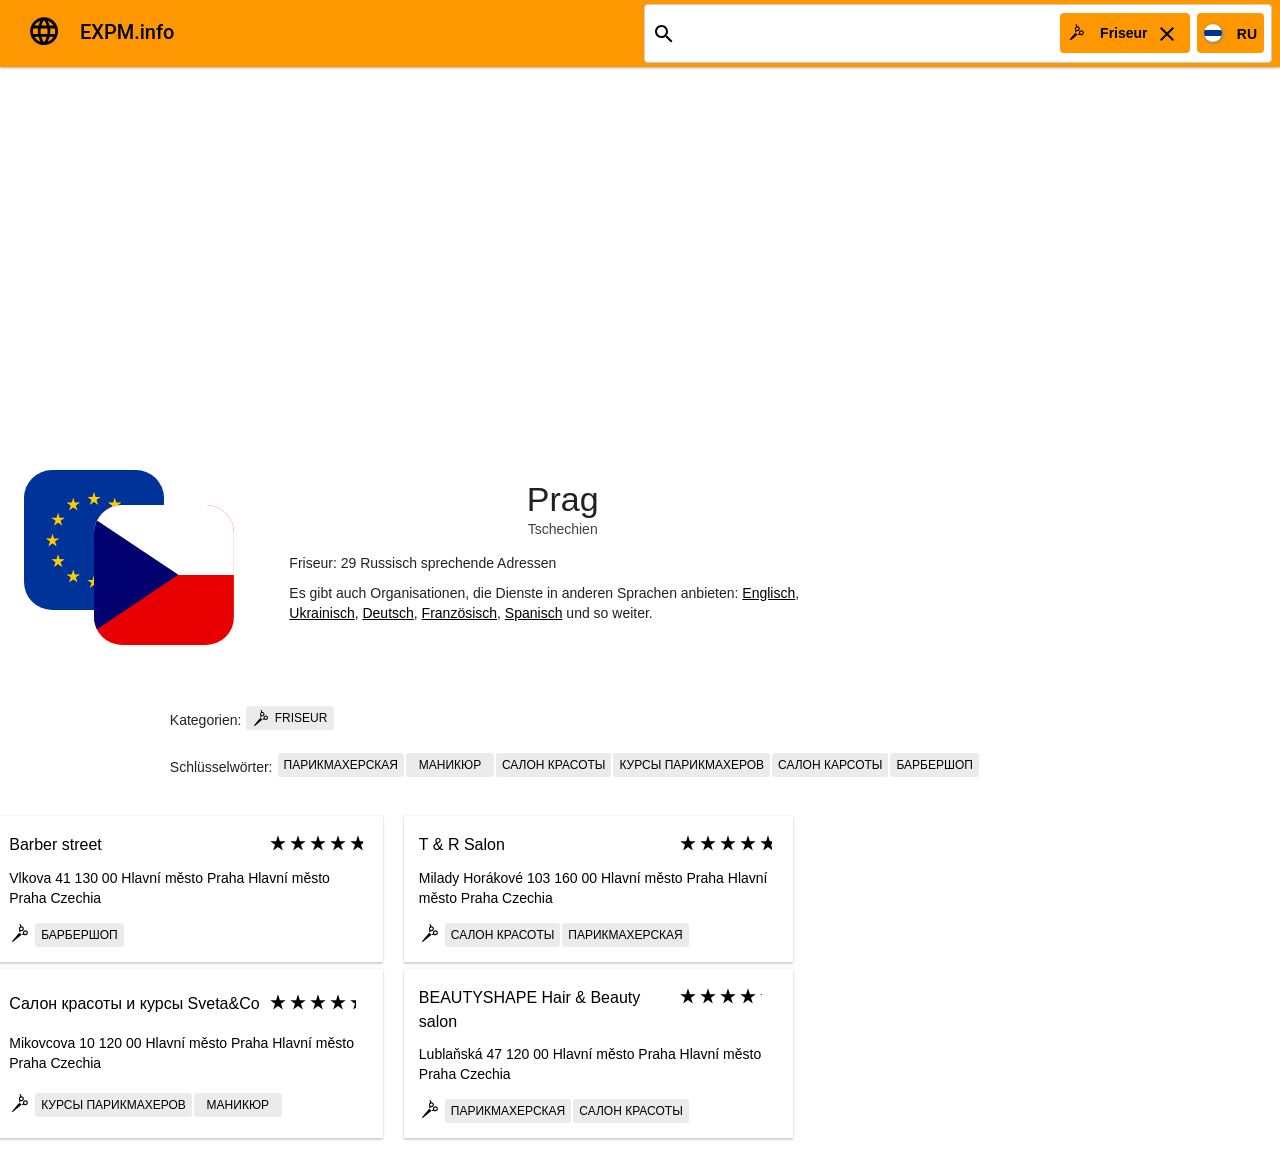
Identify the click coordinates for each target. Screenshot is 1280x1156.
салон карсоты (830, 765)
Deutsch (387, 613)
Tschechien (563, 529)
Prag (563, 499)
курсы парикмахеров (691, 765)
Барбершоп (934, 765)
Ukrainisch (321, 613)
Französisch (459, 613)
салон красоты (554, 765)
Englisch (768, 593)
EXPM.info (127, 32)
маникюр (450, 765)
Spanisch (534, 613)
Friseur (290, 718)
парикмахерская (341, 765)
